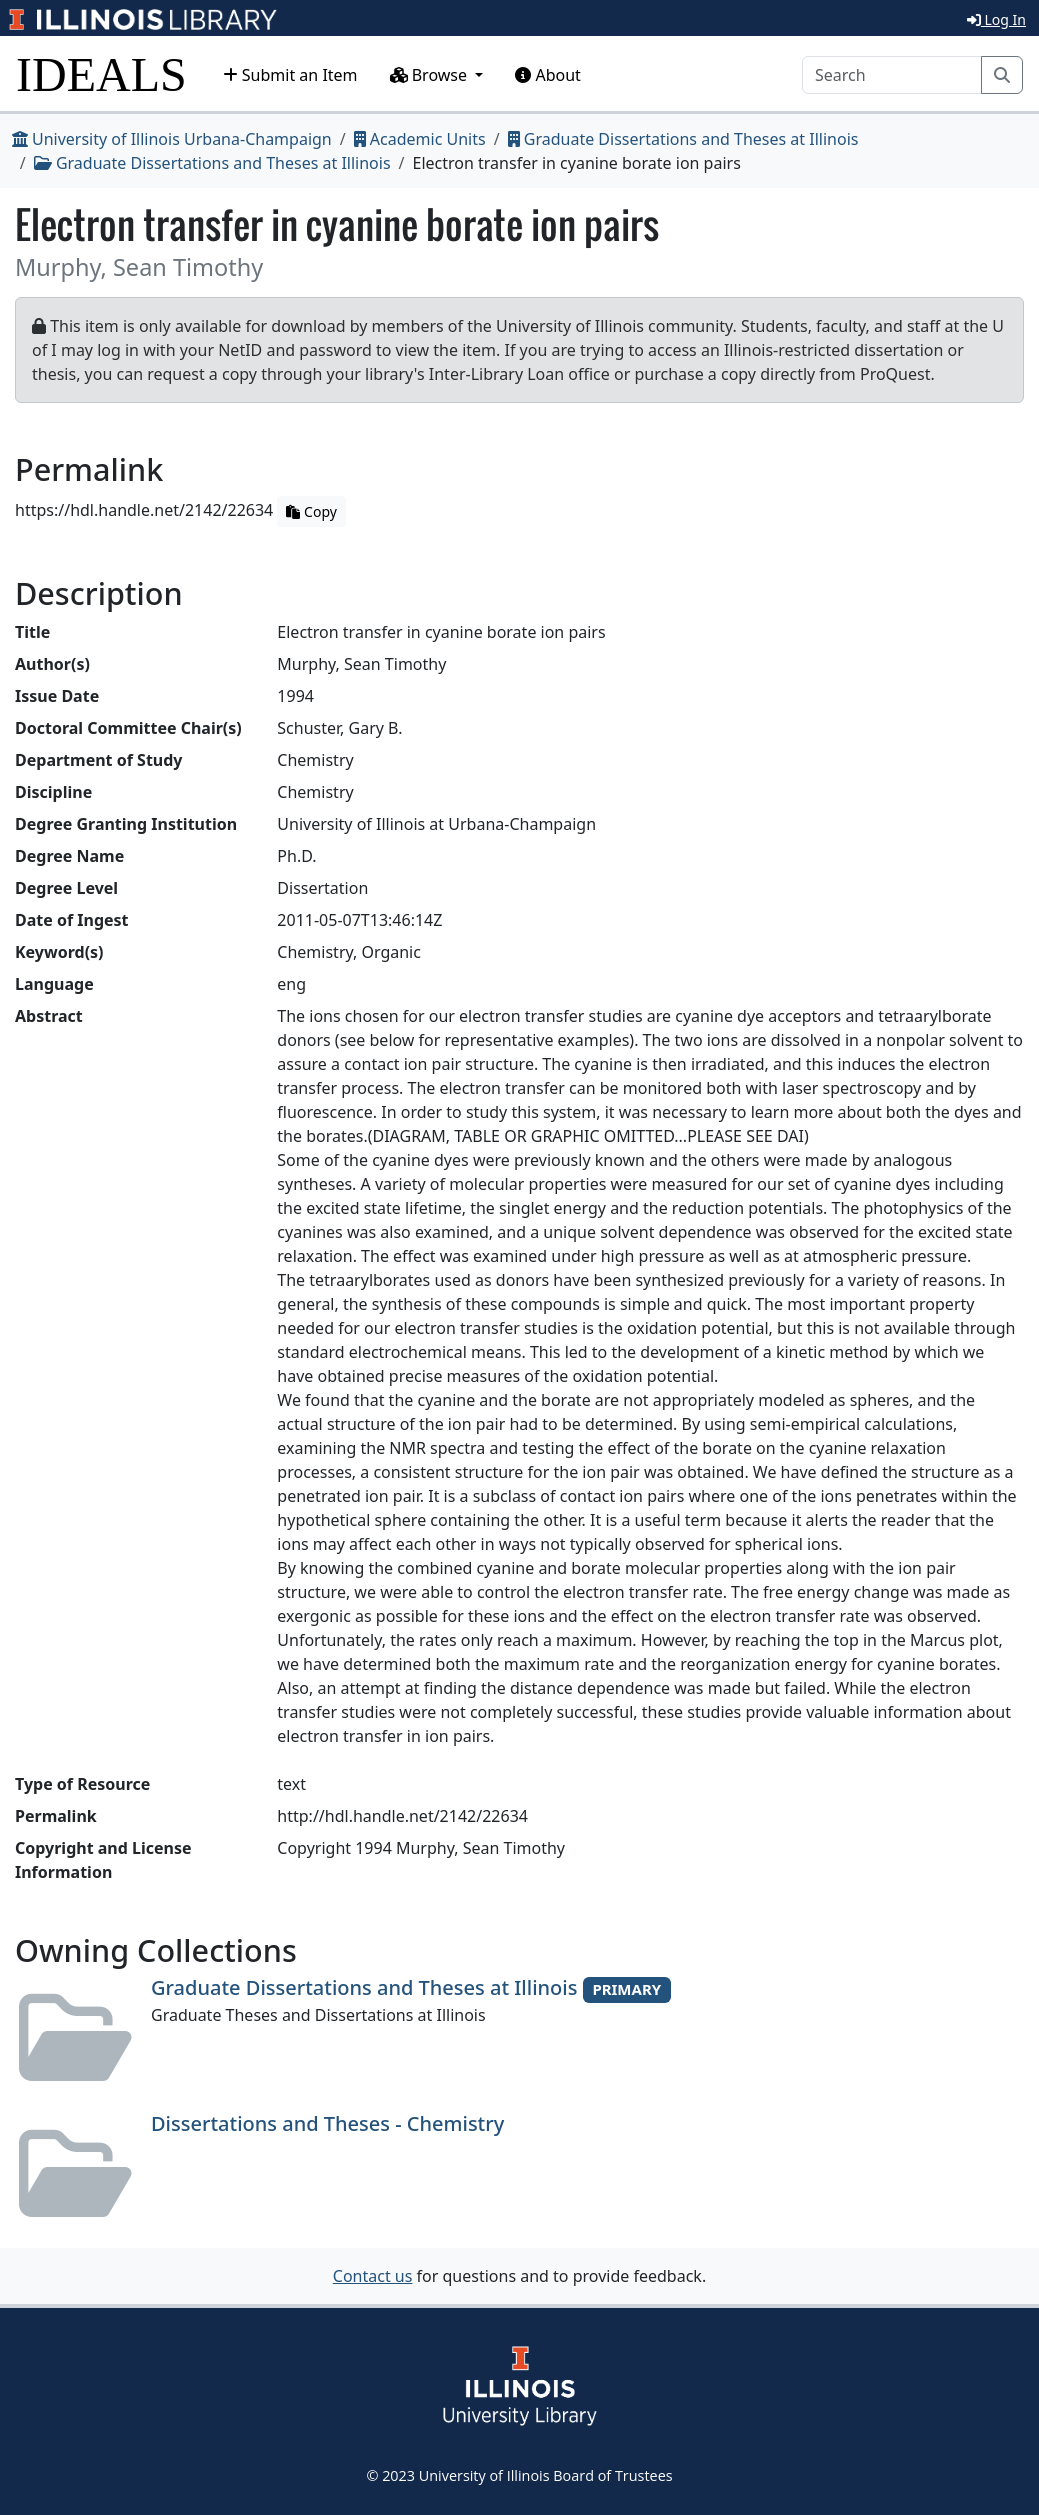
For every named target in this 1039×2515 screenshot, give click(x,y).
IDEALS (101, 74)
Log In (996, 19)
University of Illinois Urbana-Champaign (172, 139)
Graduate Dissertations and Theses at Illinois (683, 139)
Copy (311, 511)
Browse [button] (431, 75)
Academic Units (420, 139)
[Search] (892, 75)
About (548, 75)
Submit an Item (290, 75)
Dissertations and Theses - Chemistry (327, 2123)
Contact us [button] (373, 2276)
